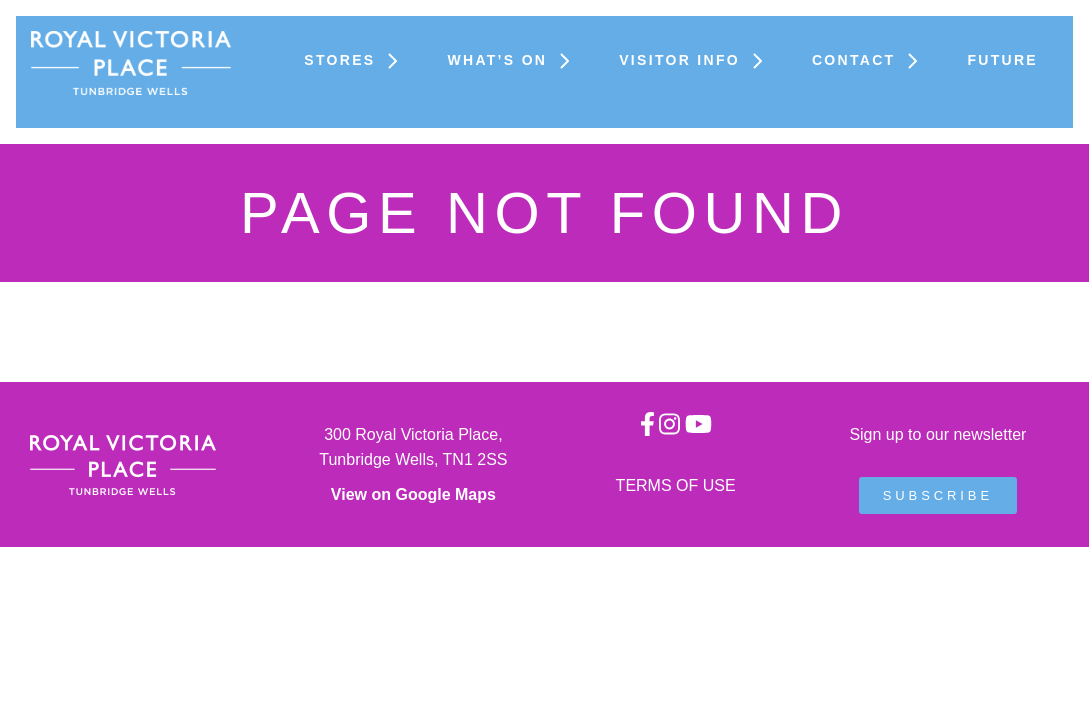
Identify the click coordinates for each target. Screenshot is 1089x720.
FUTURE (1002, 60)
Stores (355, 60)
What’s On (513, 60)
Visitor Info (695, 60)
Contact (870, 60)
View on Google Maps (413, 494)
